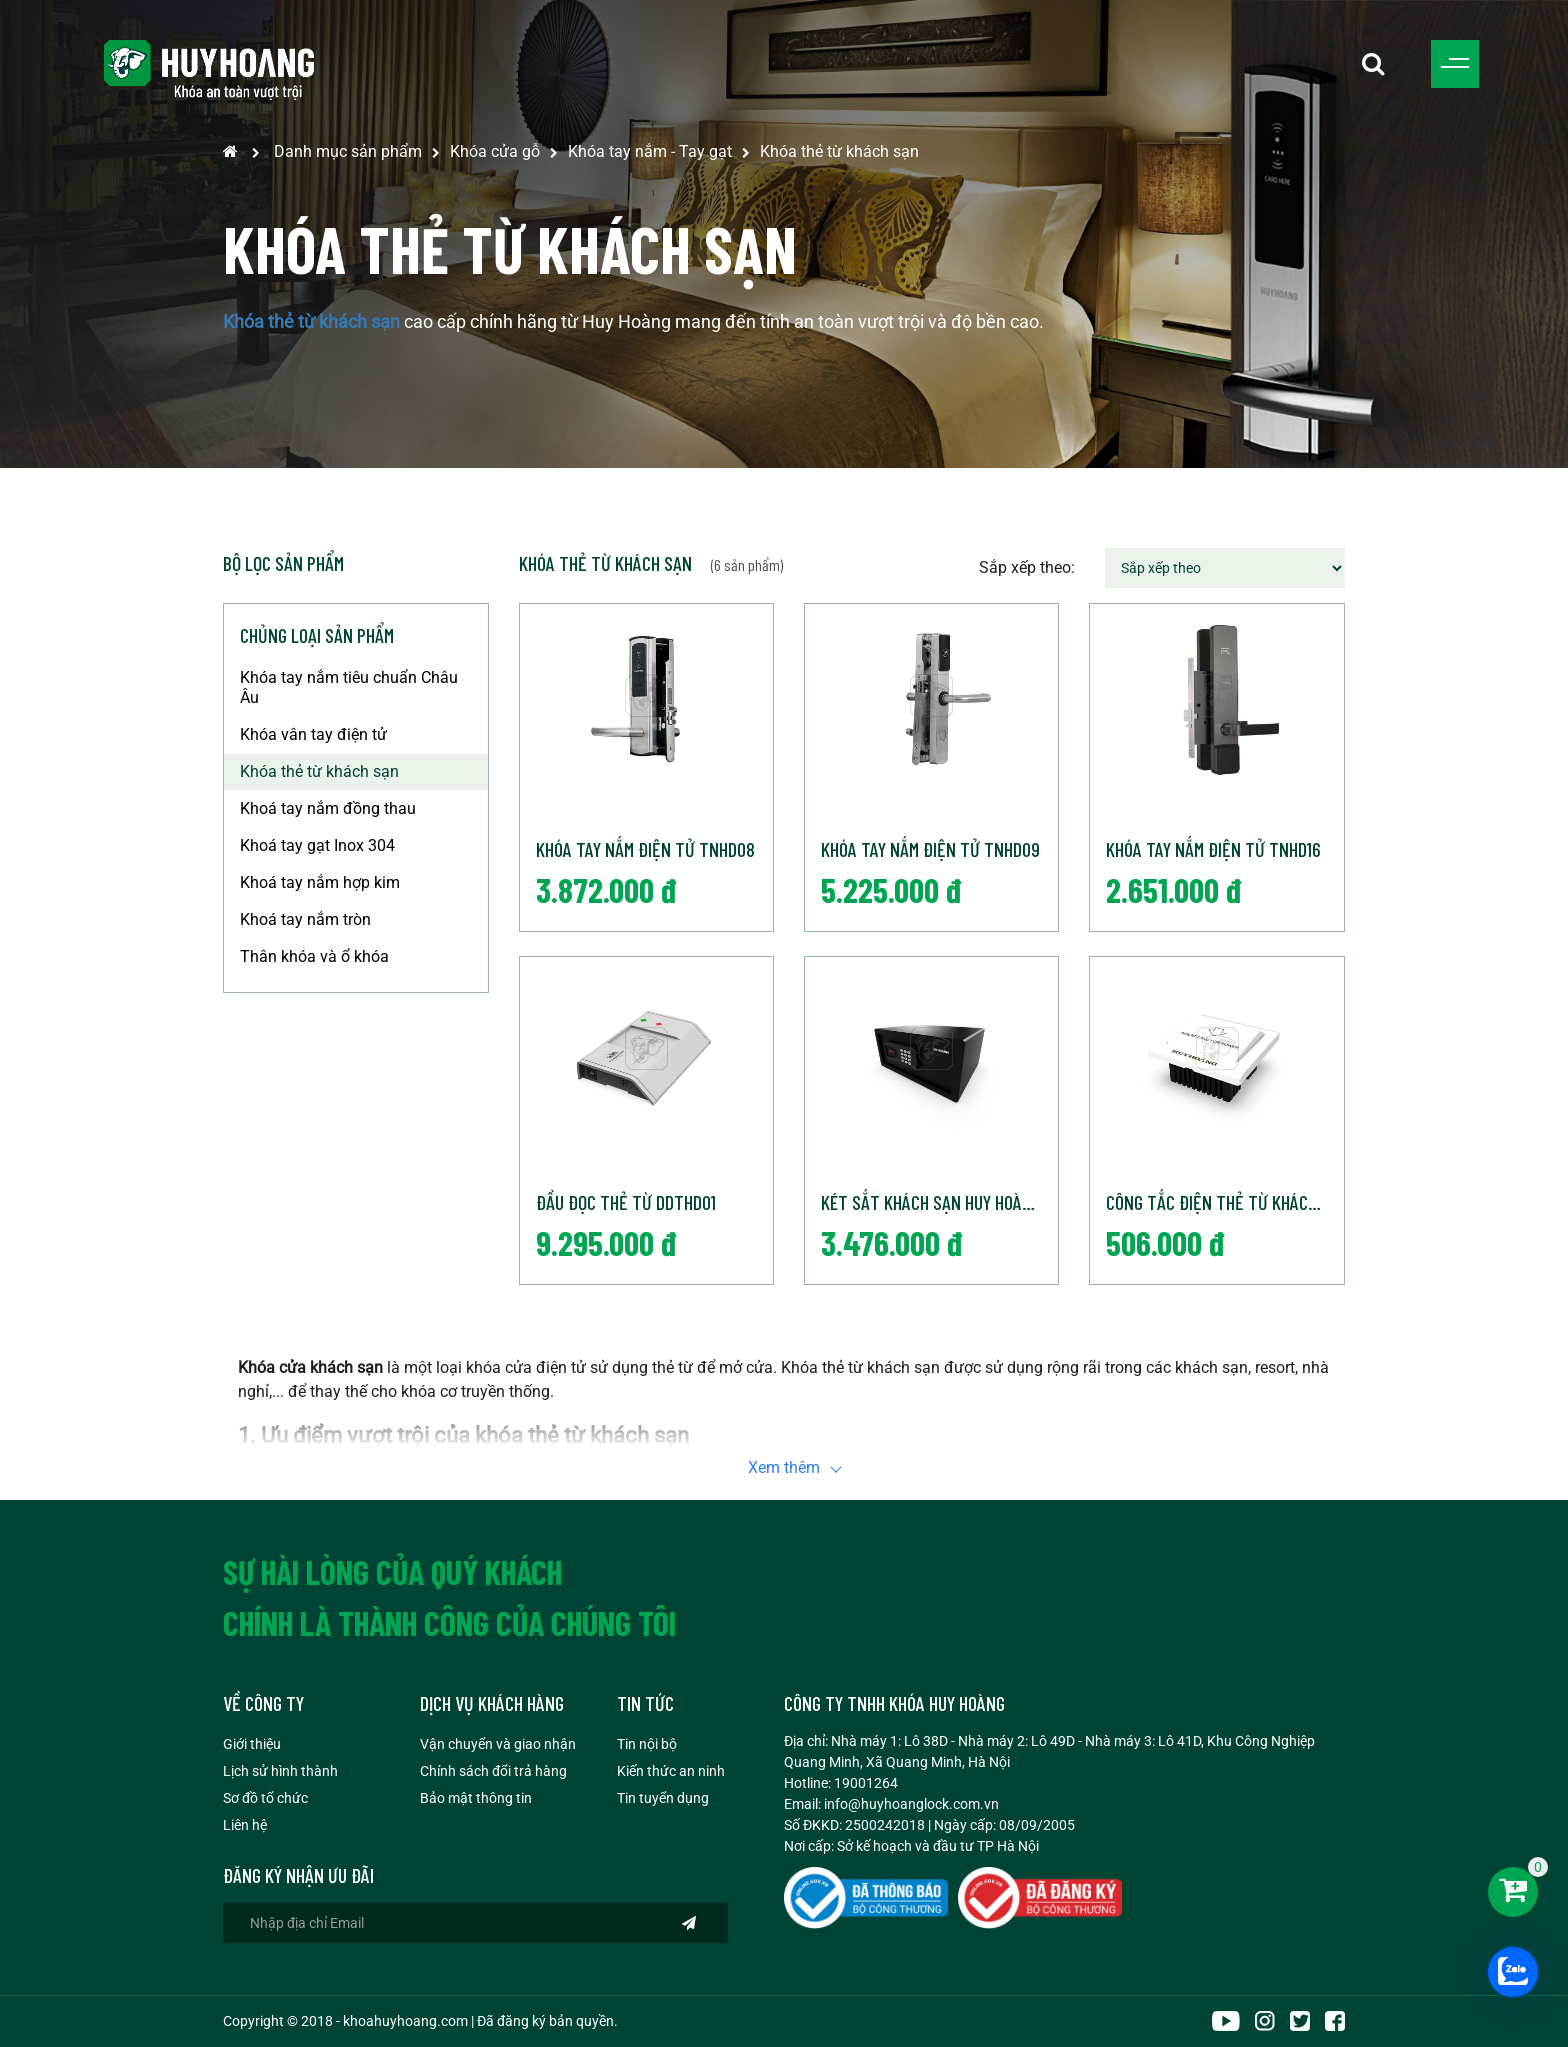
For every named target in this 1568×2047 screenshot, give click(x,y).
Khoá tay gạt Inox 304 (317, 845)
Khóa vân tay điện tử (313, 734)
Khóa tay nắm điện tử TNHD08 (645, 849)
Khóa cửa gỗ (495, 151)
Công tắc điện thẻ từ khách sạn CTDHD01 (1224, 1202)
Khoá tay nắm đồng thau (328, 808)
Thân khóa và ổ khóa (314, 956)
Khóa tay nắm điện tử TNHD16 (1213, 849)
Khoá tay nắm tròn (305, 919)
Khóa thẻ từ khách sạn (839, 151)
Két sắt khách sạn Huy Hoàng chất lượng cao (939, 1202)
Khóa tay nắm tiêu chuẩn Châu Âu (349, 687)
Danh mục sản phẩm (348, 151)
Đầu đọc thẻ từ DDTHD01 (626, 1202)
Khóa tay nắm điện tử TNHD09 (930, 849)
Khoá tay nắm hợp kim (320, 882)
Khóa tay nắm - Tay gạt (650, 151)
